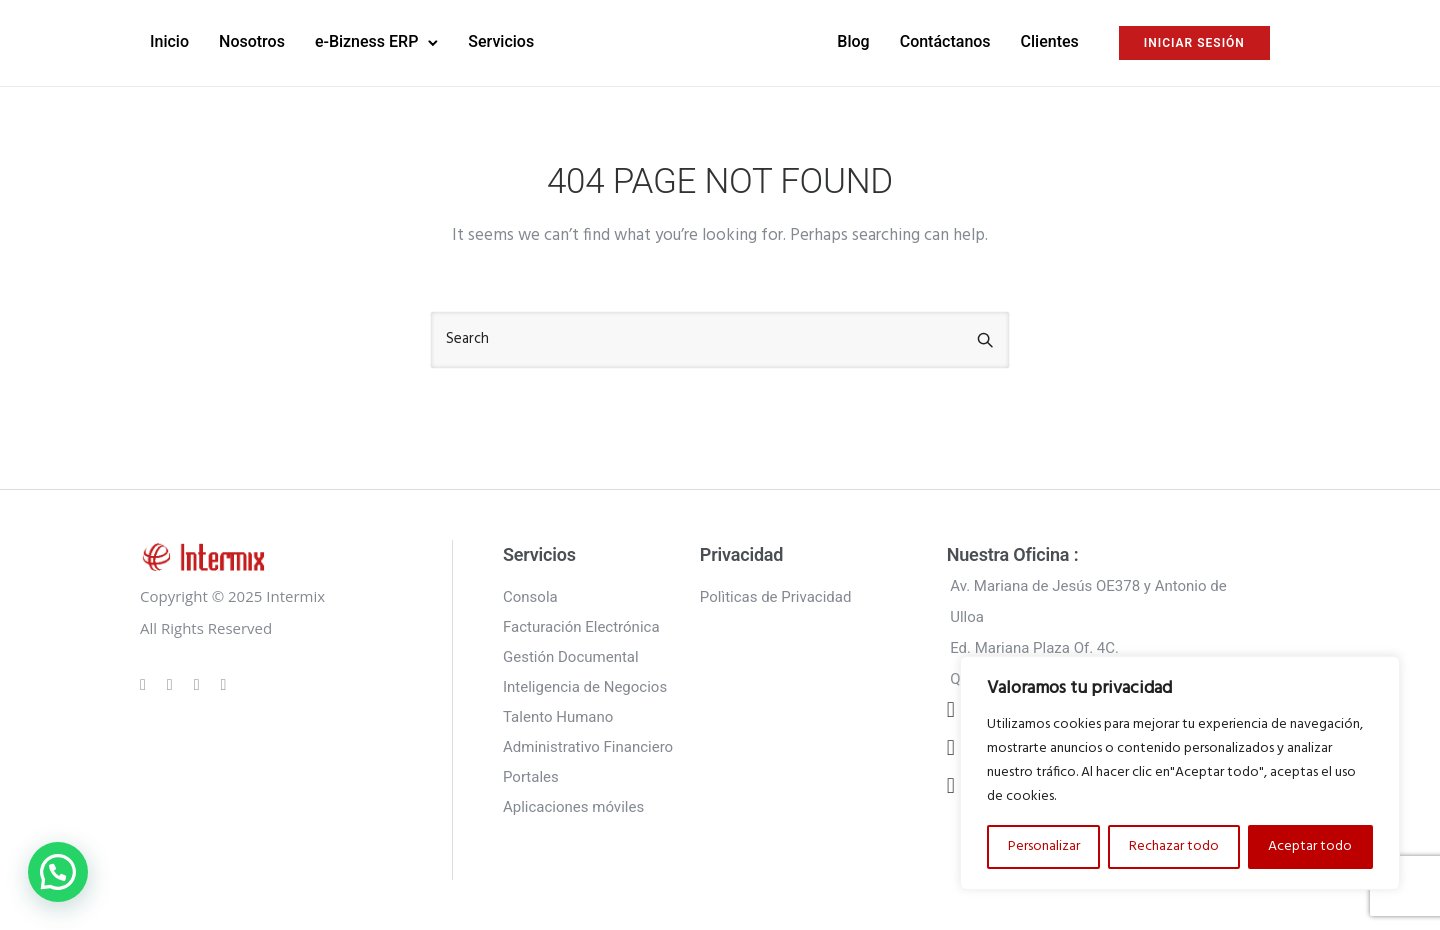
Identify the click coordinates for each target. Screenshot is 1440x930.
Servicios (501, 41)
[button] (58, 872)
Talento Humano (558, 717)
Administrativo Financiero (588, 747)
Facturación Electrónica (581, 627)
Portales (531, 777)
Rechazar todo (1174, 846)
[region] (1180, 773)
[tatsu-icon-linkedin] (200, 684)
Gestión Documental (571, 657)
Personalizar (1044, 846)
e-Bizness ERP (366, 41)
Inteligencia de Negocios (585, 687)
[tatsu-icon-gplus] (146, 684)
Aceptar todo (1310, 846)
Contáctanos (945, 41)
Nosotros (252, 41)
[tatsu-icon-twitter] (224, 684)
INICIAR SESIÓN (1194, 43)
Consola (530, 597)
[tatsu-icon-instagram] (173, 684)
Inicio (169, 41)
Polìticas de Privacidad (776, 597)
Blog (853, 41)
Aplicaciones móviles (573, 807)
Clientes (1050, 41)
